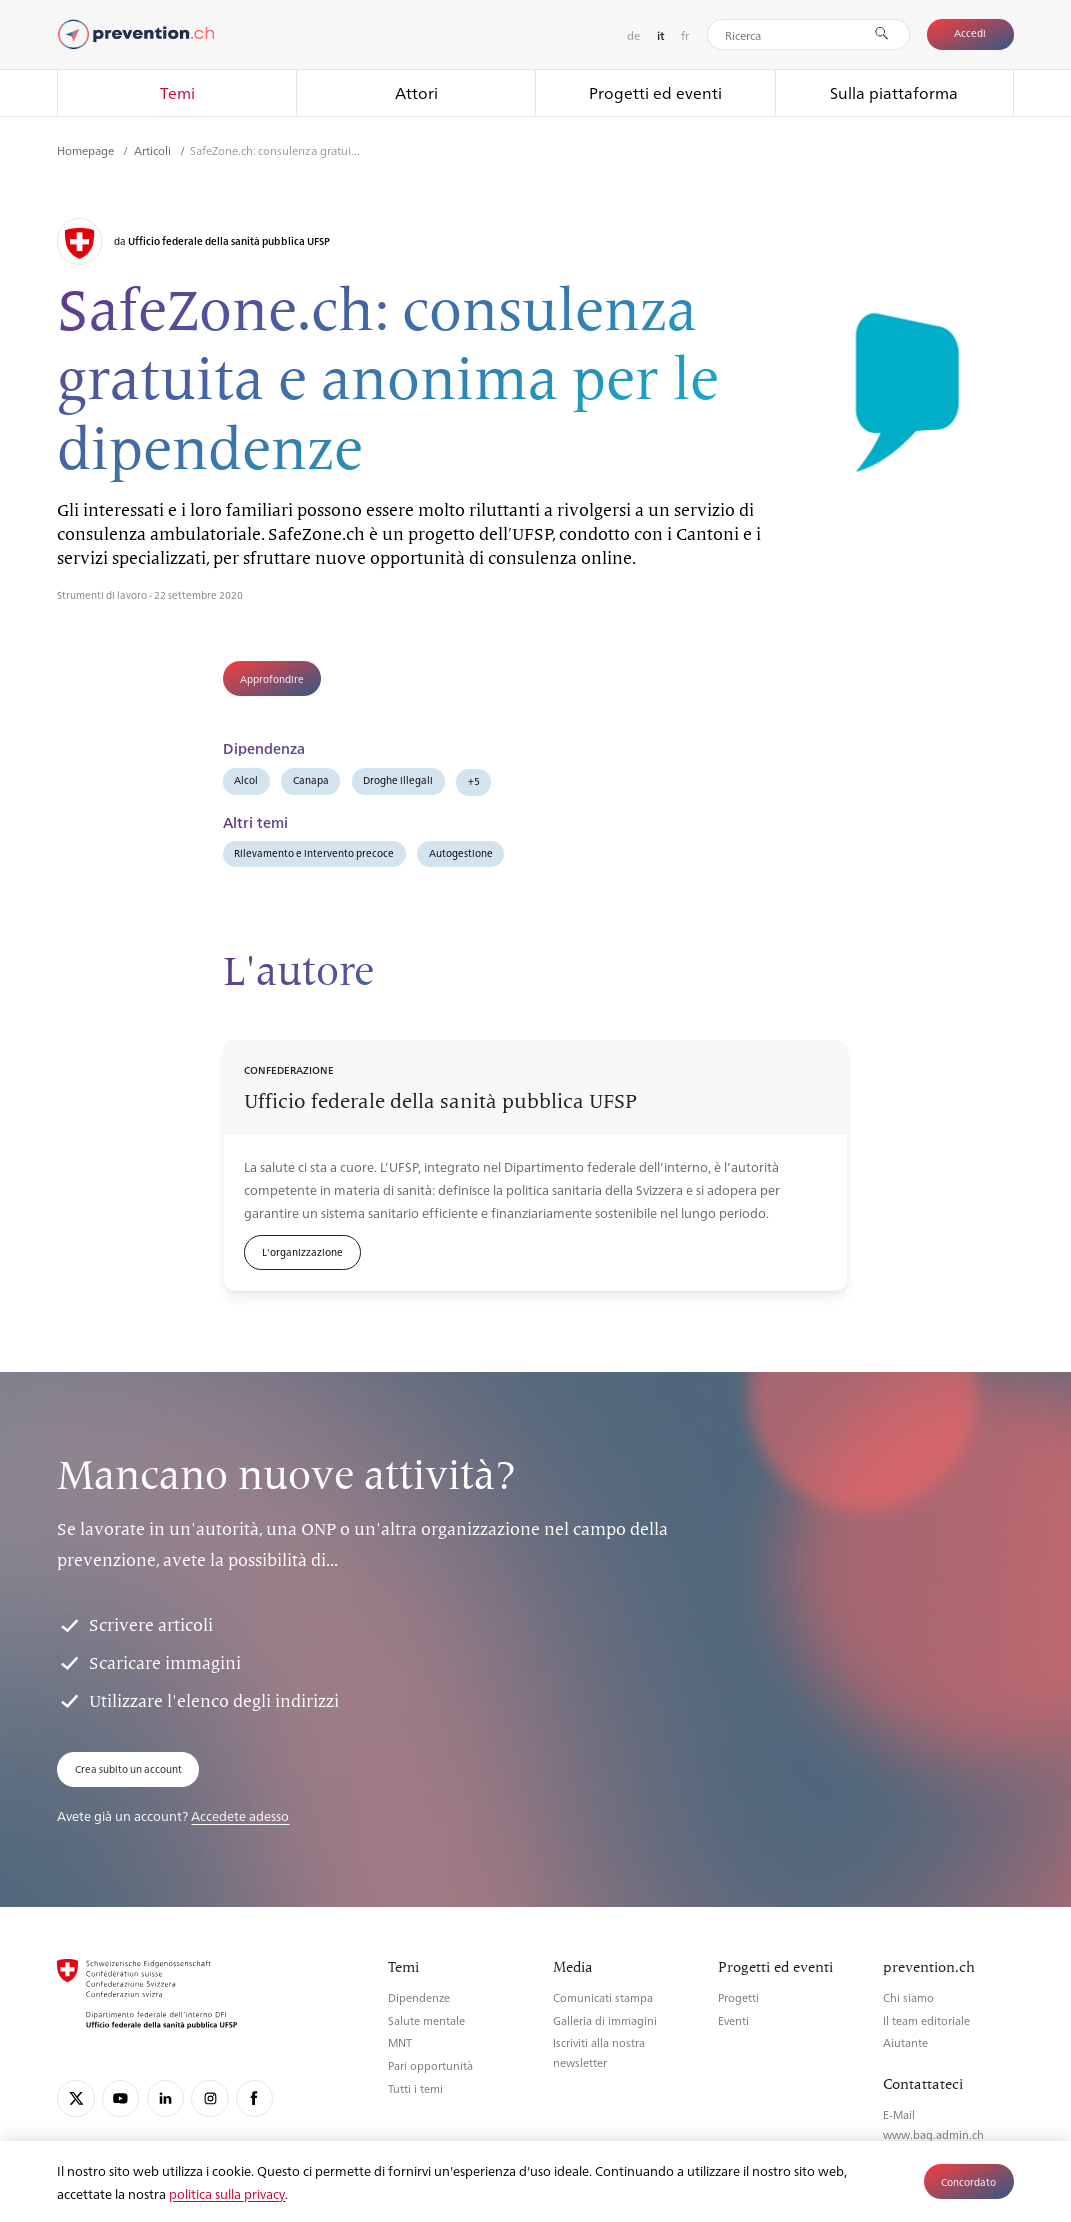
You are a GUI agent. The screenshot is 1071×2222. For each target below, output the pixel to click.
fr (685, 35)
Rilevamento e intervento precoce (314, 852)
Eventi (733, 2020)
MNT (400, 2042)
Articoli (154, 150)
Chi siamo (908, 1997)
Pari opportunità (430, 2065)
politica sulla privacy (227, 2193)
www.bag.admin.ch (933, 2134)
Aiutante (905, 2042)
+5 (474, 780)
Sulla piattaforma (894, 92)
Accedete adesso (240, 1815)
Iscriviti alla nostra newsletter (599, 2052)
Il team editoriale (926, 2020)
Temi (177, 92)
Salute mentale (426, 2020)
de (633, 35)
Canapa (311, 779)
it (660, 35)
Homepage (87, 150)
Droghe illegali (398, 779)
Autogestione (461, 852)
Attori (416, 92)
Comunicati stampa (603, 1997)
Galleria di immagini (605, 2020)
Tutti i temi (415, 2088)
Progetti (738, 1997)
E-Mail (899, 2114)
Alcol (246, 779)
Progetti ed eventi (655, 92)
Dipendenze (419, 1997)
